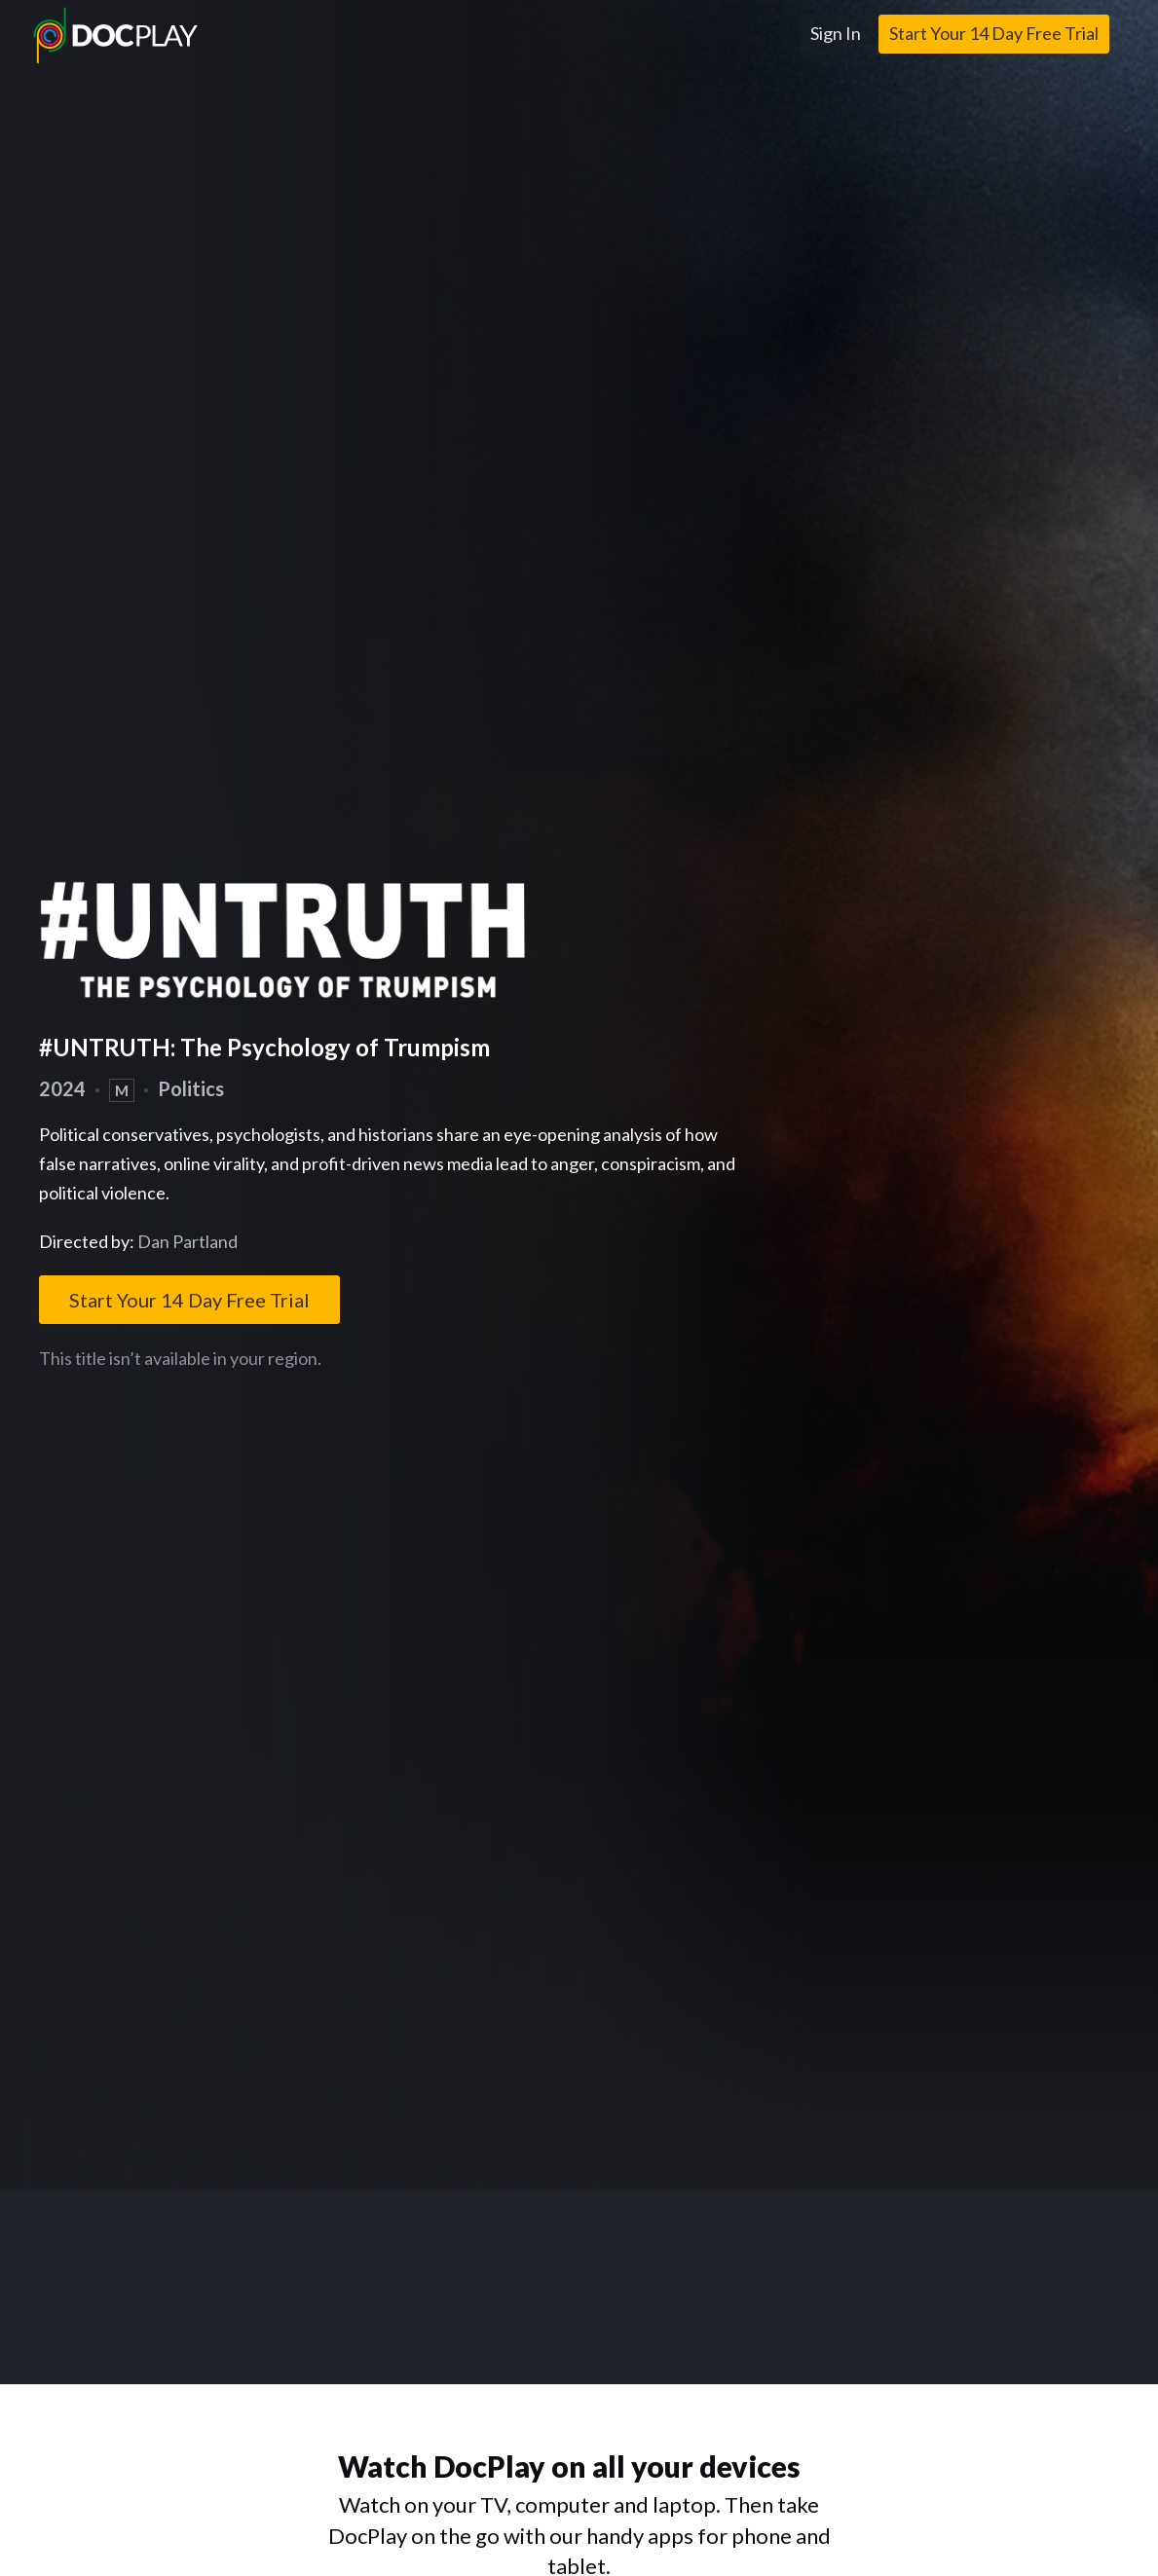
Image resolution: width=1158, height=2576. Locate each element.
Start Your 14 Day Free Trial (994, 33)
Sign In (835, 33)
